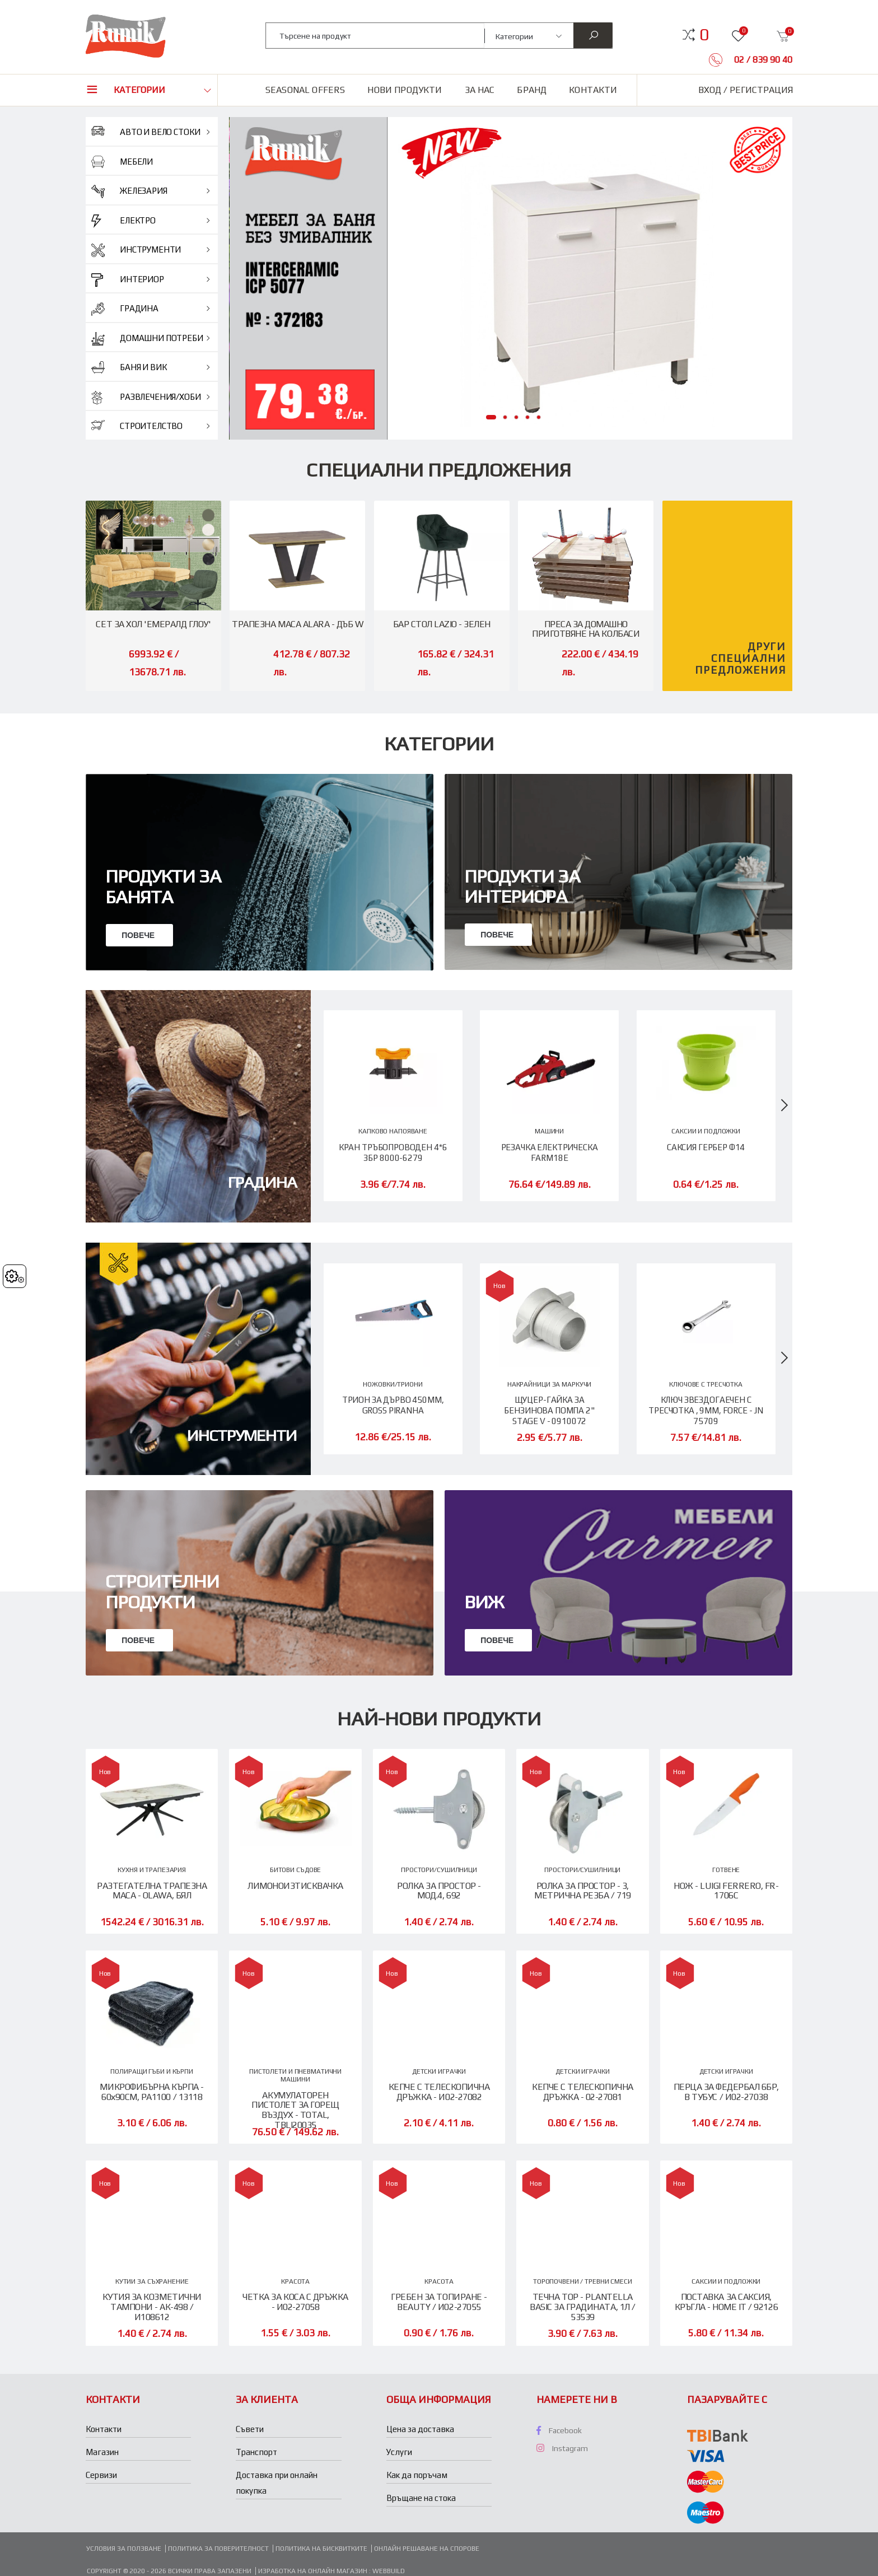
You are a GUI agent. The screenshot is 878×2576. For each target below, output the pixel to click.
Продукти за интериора (522, 886)
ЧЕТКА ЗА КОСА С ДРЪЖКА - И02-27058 (295, 2302)
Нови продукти (404, 90)
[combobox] (375, 36)
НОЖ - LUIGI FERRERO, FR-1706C (726, 1891)
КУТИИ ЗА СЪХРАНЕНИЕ (152, 2282)
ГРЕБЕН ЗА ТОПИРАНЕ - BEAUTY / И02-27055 (439, 2302)
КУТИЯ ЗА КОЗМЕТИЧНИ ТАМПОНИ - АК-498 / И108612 (152, 2307)
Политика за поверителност (218, 2549)
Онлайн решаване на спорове (426, 2549)
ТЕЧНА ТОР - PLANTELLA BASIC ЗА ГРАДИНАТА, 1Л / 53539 (582, 2307)
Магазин (102, 2452)
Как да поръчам (416, 2475)
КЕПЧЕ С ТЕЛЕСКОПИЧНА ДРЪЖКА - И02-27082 (439, 2092)
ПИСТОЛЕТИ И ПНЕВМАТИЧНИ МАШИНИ (295, 2076)
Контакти (593, 90)
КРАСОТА (295, 2282)
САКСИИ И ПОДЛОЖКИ (705, 1131)
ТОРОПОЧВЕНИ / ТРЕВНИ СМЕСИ (582, 2282)
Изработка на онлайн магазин (313, 2571)
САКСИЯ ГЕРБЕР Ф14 (706, 1147)
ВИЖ (483, 1764)
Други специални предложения (740, 658)
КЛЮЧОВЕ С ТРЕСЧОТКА (705, 1384)
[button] (704, 34)
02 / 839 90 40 (762, 59)
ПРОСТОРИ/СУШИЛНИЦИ (439, 1870)
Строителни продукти (162, 1753)
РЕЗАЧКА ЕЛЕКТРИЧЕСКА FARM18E (549, 1152)
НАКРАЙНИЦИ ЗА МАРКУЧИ (549, 1384)
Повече (139, 935)
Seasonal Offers (305, 90)
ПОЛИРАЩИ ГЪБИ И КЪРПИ (151, 2072)
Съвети (250, 2429)
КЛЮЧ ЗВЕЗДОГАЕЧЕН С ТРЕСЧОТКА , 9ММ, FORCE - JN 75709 (705, 1410)
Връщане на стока (421, 2498)
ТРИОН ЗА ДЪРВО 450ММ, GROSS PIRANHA (393, 1405)
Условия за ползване (123, 2549)
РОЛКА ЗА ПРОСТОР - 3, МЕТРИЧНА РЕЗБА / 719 (582, 1891)
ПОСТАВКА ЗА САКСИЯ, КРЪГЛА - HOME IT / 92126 (726, 2302)
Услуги (399, 2452)
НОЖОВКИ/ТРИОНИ (392, 1384)
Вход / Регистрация (745, 90)
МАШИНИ (549, 1131)
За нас (480, 90)
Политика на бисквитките (321, 2549)
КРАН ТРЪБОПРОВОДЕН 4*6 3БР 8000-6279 (393, 1152)
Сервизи (101, 2475)
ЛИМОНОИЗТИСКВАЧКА (295, 1886)
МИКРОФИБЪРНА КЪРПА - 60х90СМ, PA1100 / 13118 (151, 2092)
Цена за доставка (420, 2429)
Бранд (532, 90)
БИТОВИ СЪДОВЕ (295, 1870)
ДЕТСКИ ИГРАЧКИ (439, 2072)
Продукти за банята (163, 886)
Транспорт (256, 2452)
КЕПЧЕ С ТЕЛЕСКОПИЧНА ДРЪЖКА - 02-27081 (582, 2092)
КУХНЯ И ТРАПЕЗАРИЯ (152, 1870)
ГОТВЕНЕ (726, 1870)
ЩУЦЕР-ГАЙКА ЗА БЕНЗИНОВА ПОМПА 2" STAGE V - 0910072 (549, 1410)
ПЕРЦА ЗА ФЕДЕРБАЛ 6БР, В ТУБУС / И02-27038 (726, 2092)
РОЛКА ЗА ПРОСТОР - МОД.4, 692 (438, 1891)
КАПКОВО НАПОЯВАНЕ (392, 1131)
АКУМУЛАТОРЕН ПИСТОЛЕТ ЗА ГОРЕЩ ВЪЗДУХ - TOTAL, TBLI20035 (295, 2110)
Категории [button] (139, 90)
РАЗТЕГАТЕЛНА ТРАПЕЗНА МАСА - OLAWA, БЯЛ (152, 1891)
